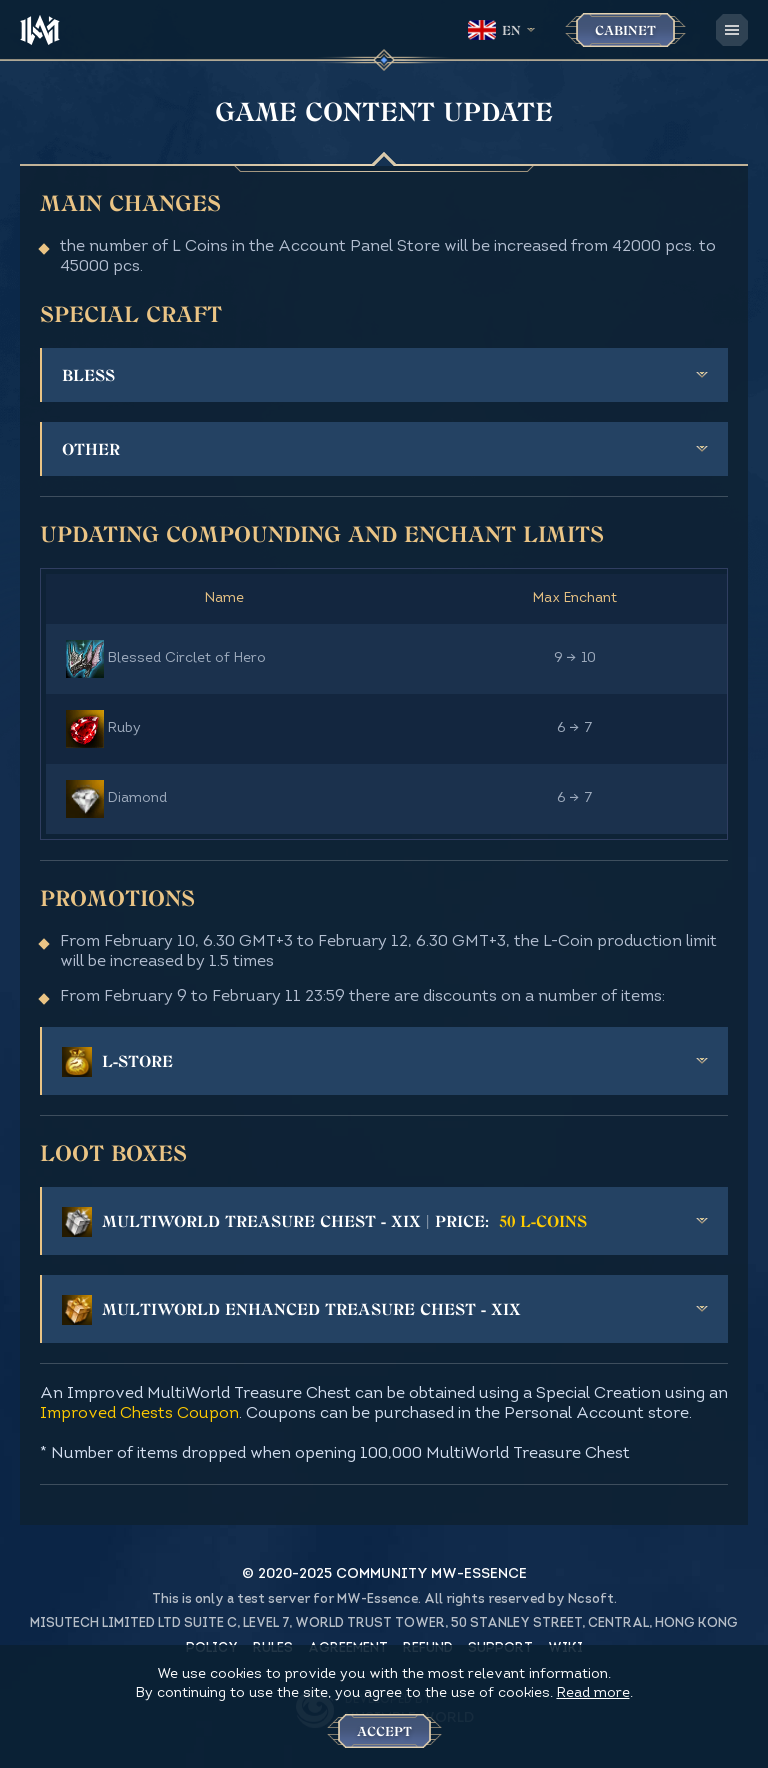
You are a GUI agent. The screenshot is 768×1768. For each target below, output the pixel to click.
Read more (593, 1693)
